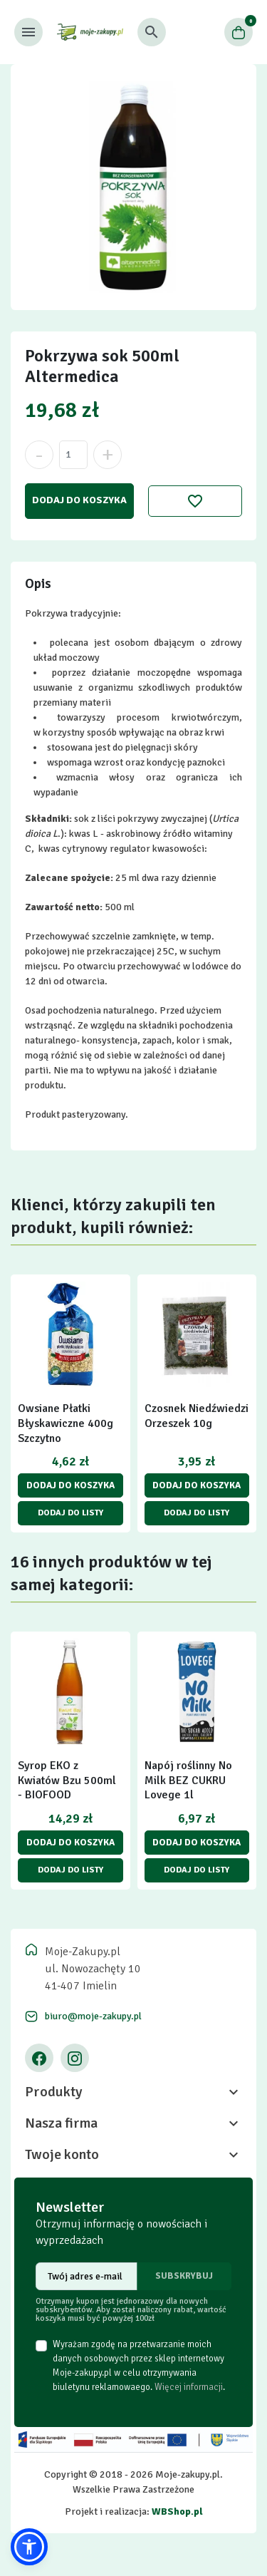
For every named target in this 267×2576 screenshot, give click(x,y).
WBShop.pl (177, 2511)
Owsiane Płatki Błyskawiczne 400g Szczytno (65, 1423)
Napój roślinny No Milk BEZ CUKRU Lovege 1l (188, 1780)
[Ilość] (73, 455)
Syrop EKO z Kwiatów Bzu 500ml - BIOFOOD (67, 1780)
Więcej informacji (189, 2387)
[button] (151, 32)
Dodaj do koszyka (79, 500)
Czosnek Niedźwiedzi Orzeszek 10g (196, 1416)
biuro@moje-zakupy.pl (93, 2016)
